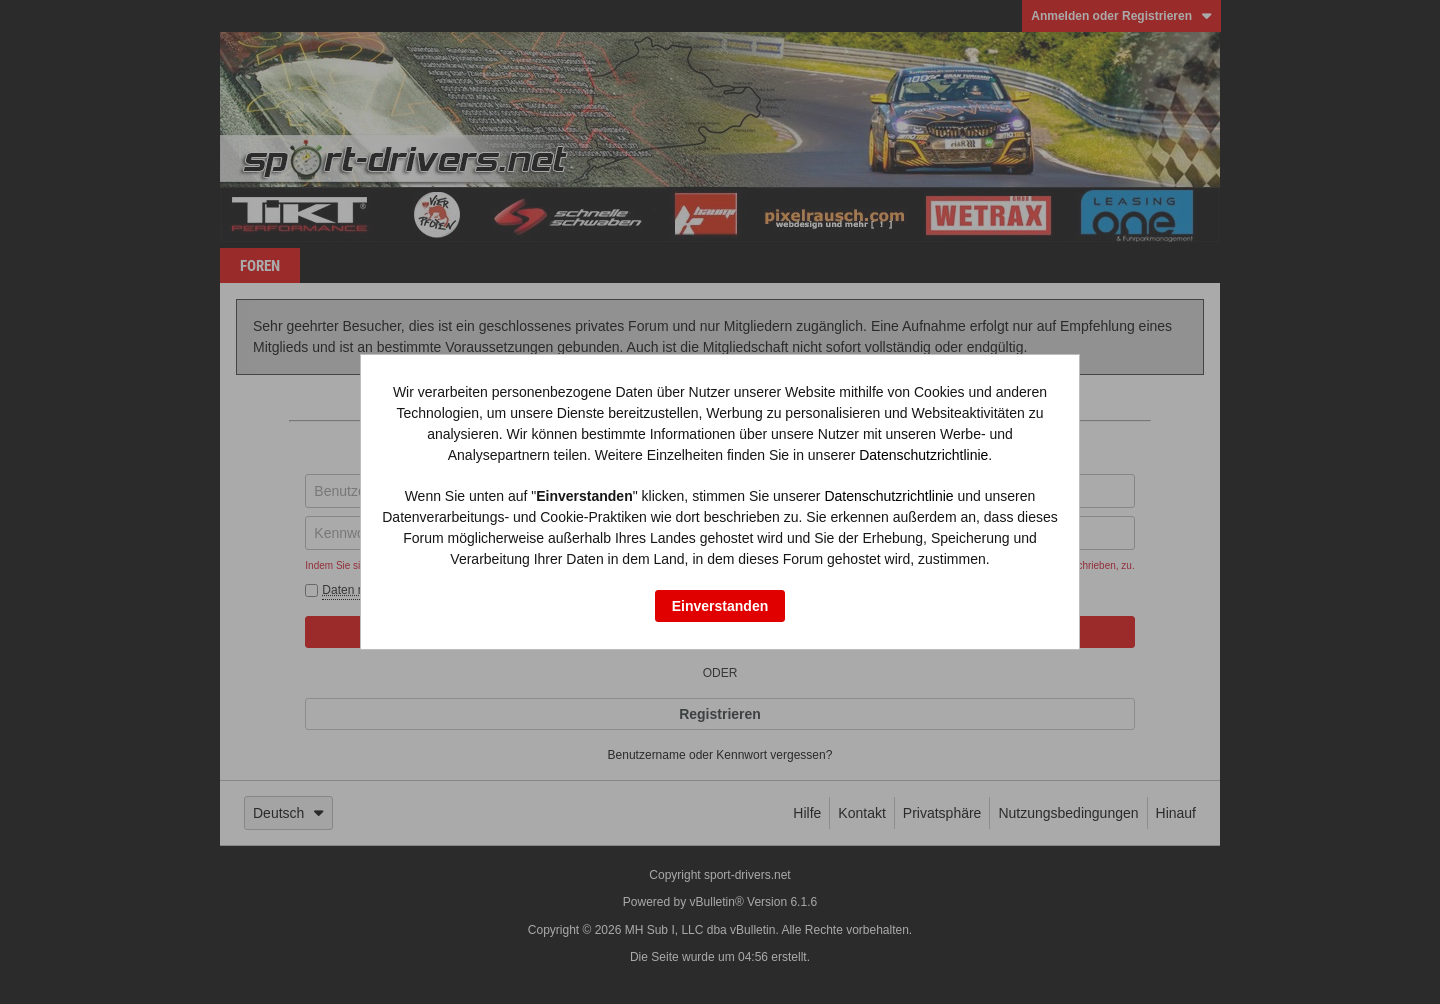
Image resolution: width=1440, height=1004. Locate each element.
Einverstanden (720, 606)
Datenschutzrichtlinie (923, 455)
